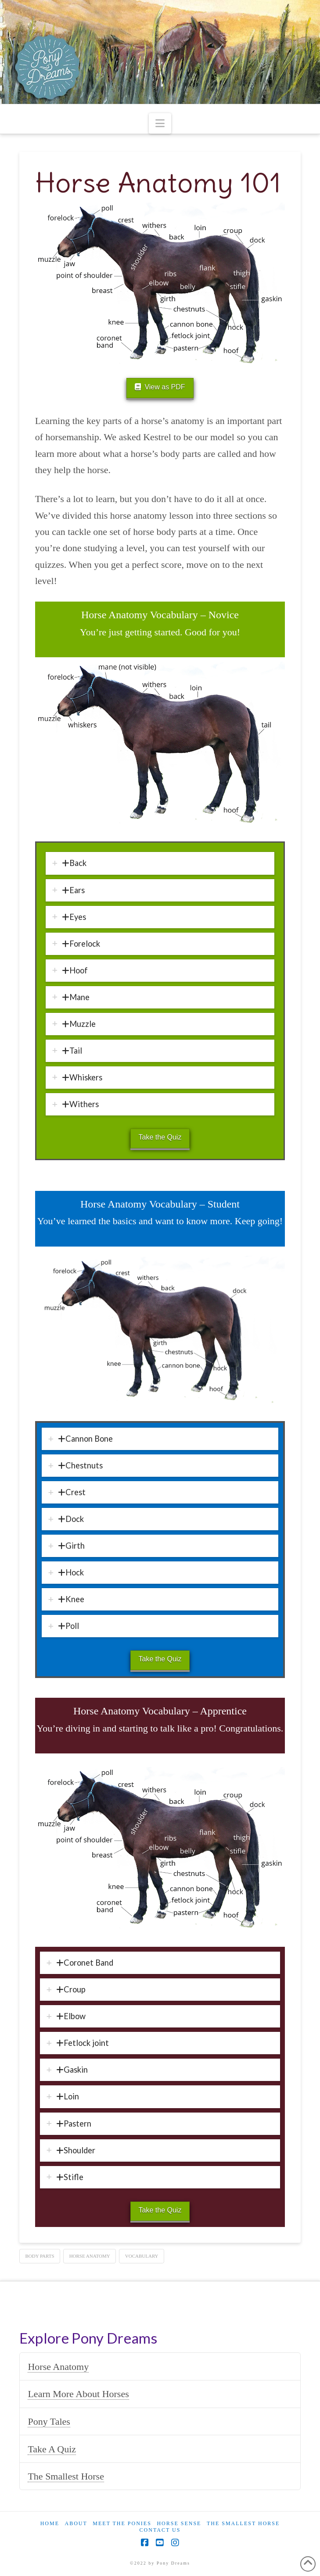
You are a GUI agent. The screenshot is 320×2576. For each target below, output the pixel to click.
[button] (160, 123)
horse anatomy (89, 2256)
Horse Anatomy (58, 2366)
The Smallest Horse (66, 2476)
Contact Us (160, 2530)
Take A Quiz (52, 2449)
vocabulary (141, 2256)
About (76, 2523)
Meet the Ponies (122, 2523)
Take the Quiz (160, 1137)
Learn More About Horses (78, 2393)
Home (49, 2523)
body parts (39, 2256)
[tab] (160, 863)
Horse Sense (179, 2523)
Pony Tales (49, 2421)
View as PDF (160, 387)
